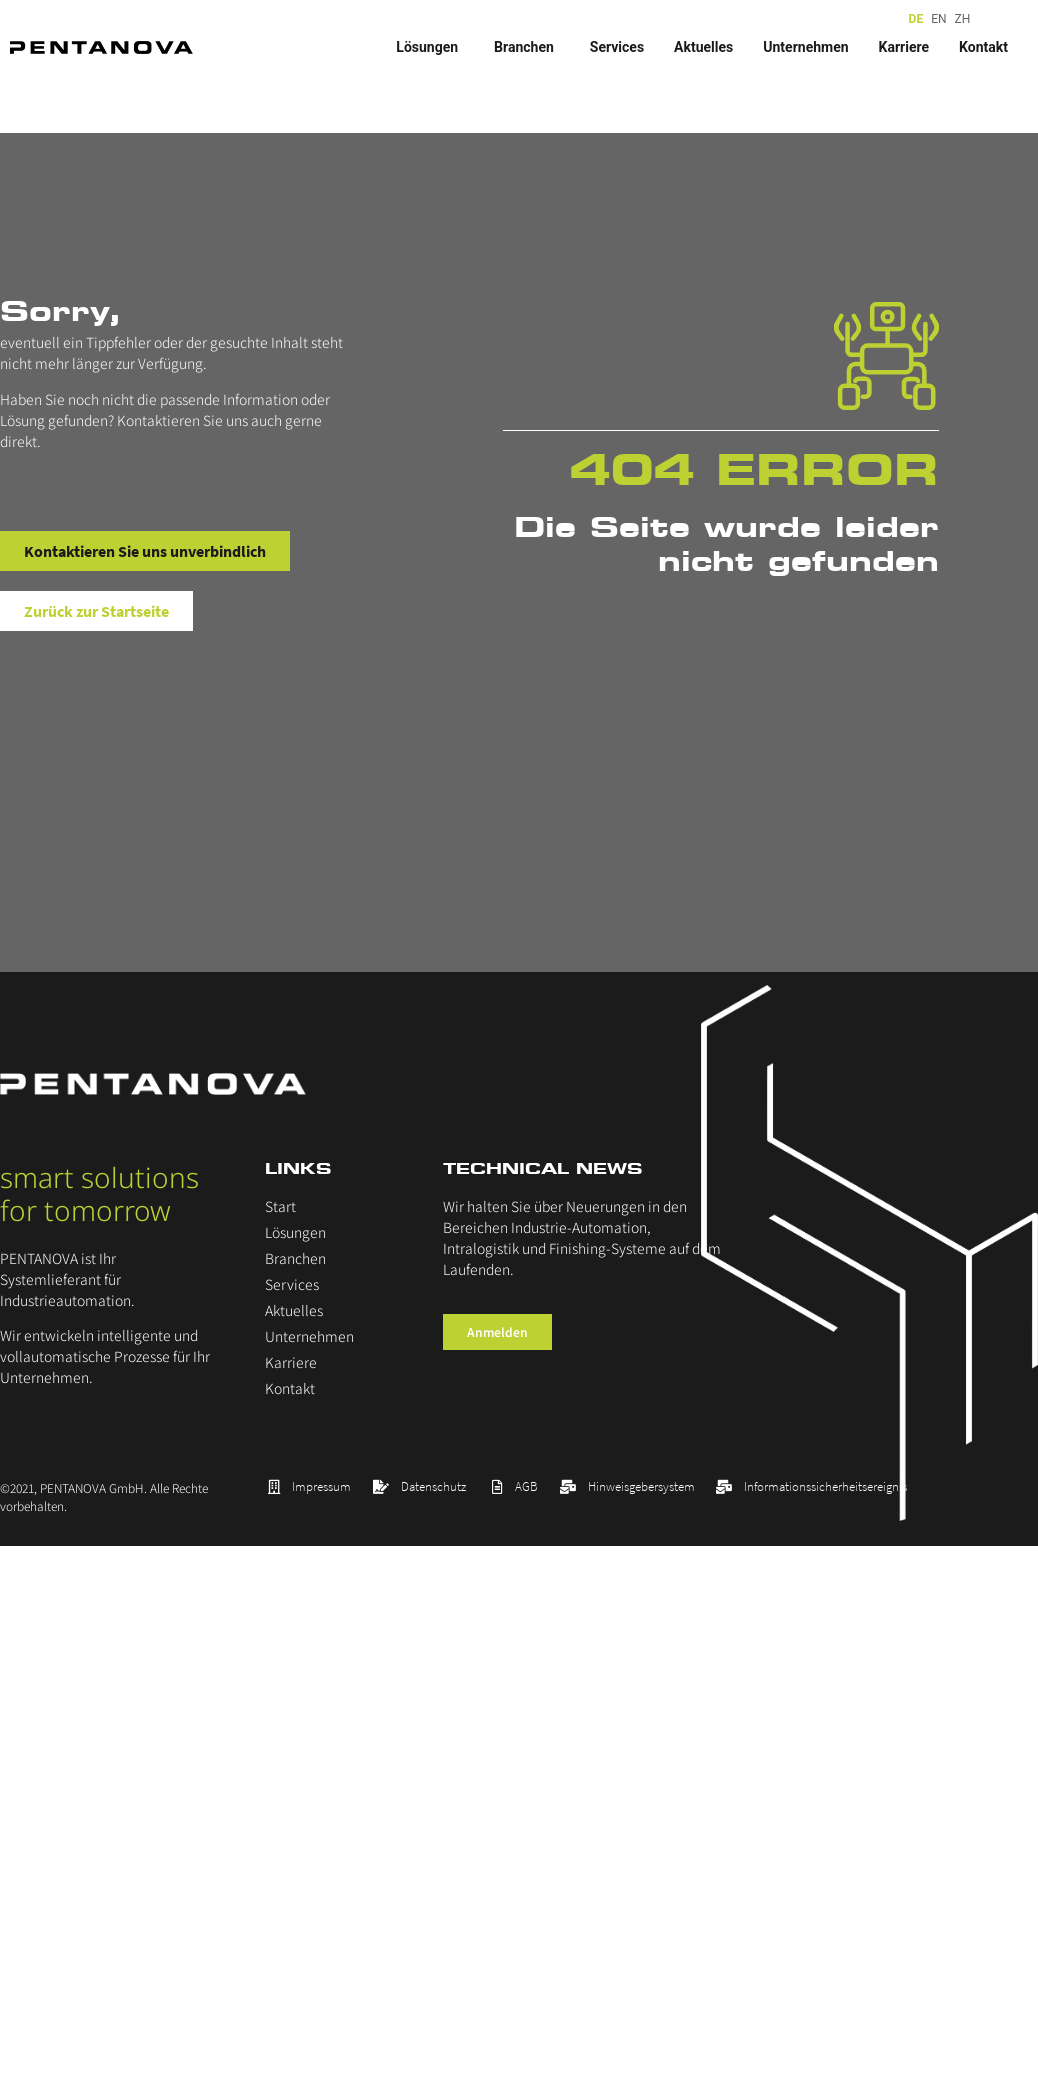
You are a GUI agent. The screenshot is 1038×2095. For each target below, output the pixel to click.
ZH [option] (963, 19)
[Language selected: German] (942, 19)
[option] (938, 19)
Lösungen (430, 47)
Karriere (904, 47)
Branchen (527, 47)
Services (617, 47)
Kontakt (983, 47)
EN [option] (938, 19)
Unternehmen (805, 47)
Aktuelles (703, 47)
